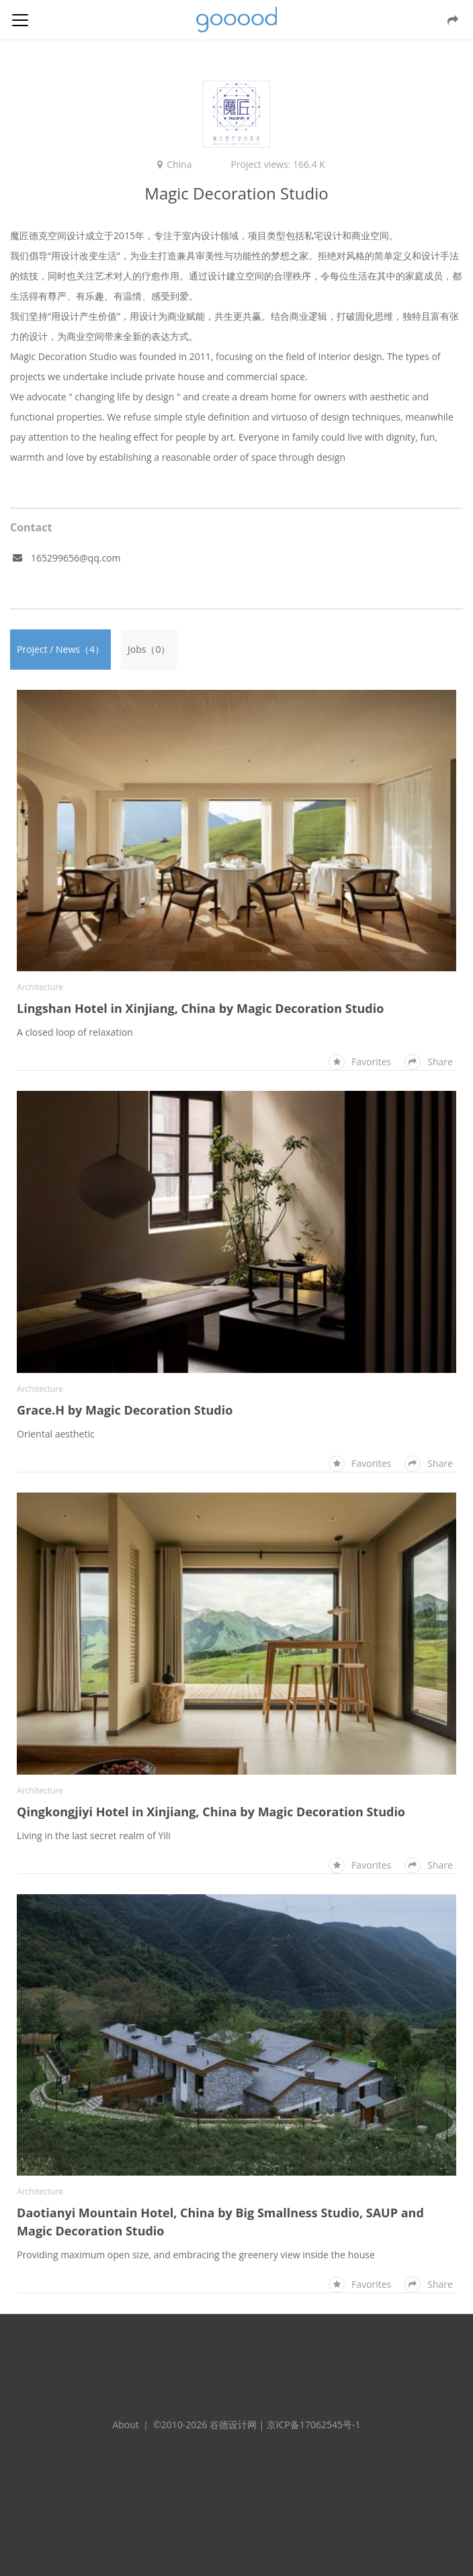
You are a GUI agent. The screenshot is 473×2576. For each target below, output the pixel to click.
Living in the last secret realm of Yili (94, 1835)
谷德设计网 (236, 20)
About (125, 2424)
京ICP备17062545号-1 (314, 2424)
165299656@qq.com (76, 557)
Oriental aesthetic (56, 1433)
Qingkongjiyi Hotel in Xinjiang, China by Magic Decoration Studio (211, 1812)
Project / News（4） (60, 649)
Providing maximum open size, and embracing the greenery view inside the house (196, 2254)
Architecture (40, 987)
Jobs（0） (149, 649)
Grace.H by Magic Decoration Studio (124, 1410)
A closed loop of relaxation (75, 1032)
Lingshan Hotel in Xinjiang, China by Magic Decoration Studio (200, 1008)
